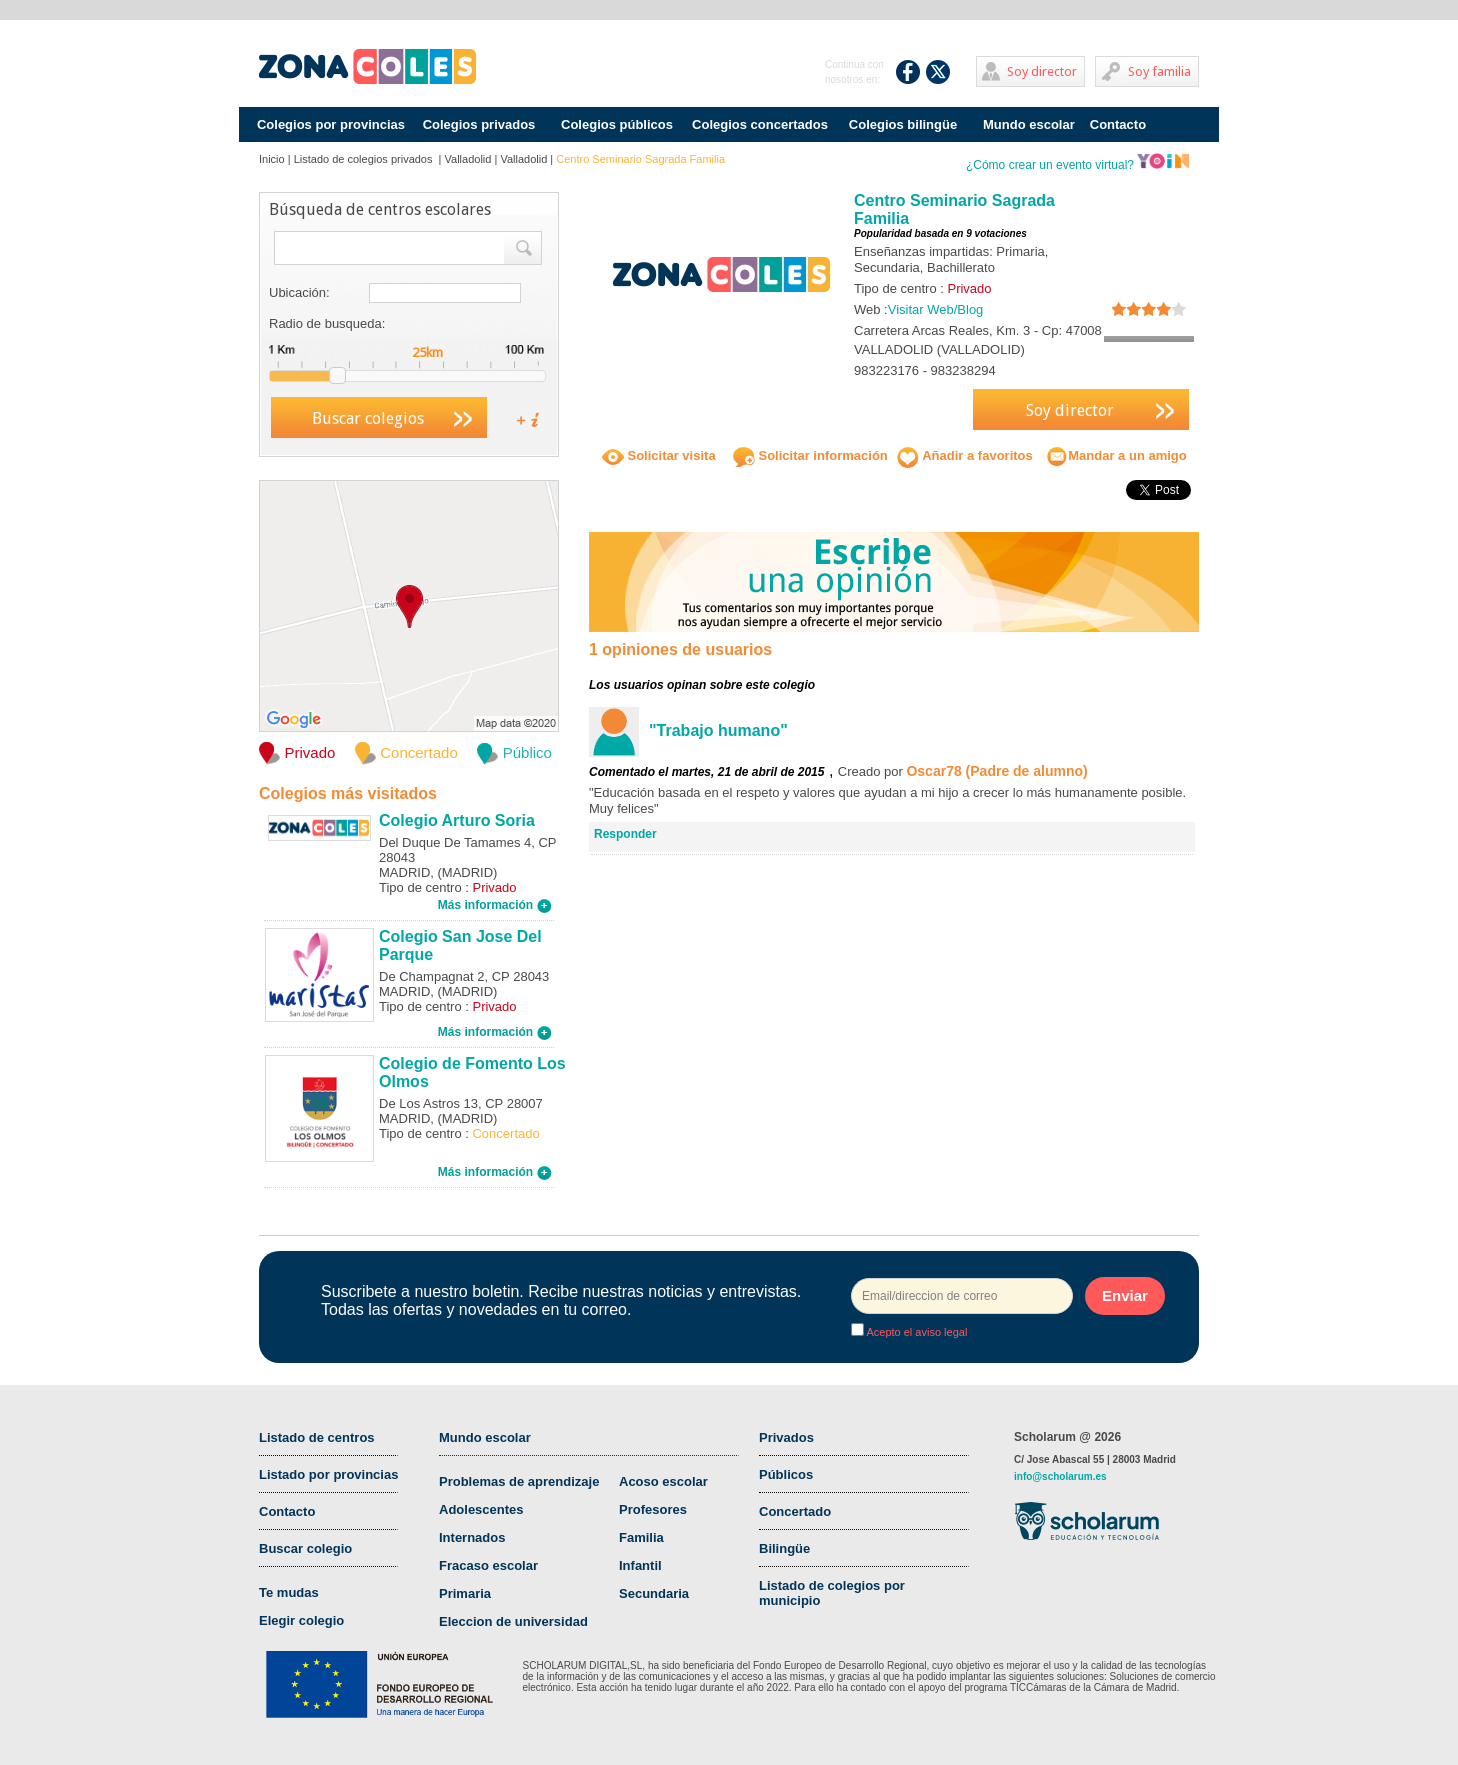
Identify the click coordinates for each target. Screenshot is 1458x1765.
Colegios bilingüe (903, 124)
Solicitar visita (659, 455)
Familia (641, 1537)
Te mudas (289, 1592)
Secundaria (654, 1593)
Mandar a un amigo (1116, 455)
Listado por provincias (328, 1474)
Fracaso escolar (488, 1565)
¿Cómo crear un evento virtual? (1078, 165)
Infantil (640, 1565)
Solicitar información (810, 455)
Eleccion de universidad (513, 1621)
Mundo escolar (1029, 124)
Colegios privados (479, 124)
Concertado (795, 1511)
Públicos (786, 1474)
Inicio (272, 159)
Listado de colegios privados (365, 159)
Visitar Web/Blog (936, 309)
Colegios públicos (617, 124)
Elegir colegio (301, 1620)
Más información (495, 905)
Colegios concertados (760, 124)
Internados (472, 1537)
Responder (625, 834)
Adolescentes (481, 1509)
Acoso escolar (663, 1481)
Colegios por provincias (331, 124)
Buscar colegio (305, 1548)
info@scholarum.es (1060, 1476)
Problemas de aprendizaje (519, 1481)
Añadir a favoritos (965, 455)
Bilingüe (784, 1548)
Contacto (1118, 124)
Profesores (653, 1509)
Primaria (465, 1593)
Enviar (1125, 1295)
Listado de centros (317, 1437)
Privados (786, 1437)
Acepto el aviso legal (915, 1332)
